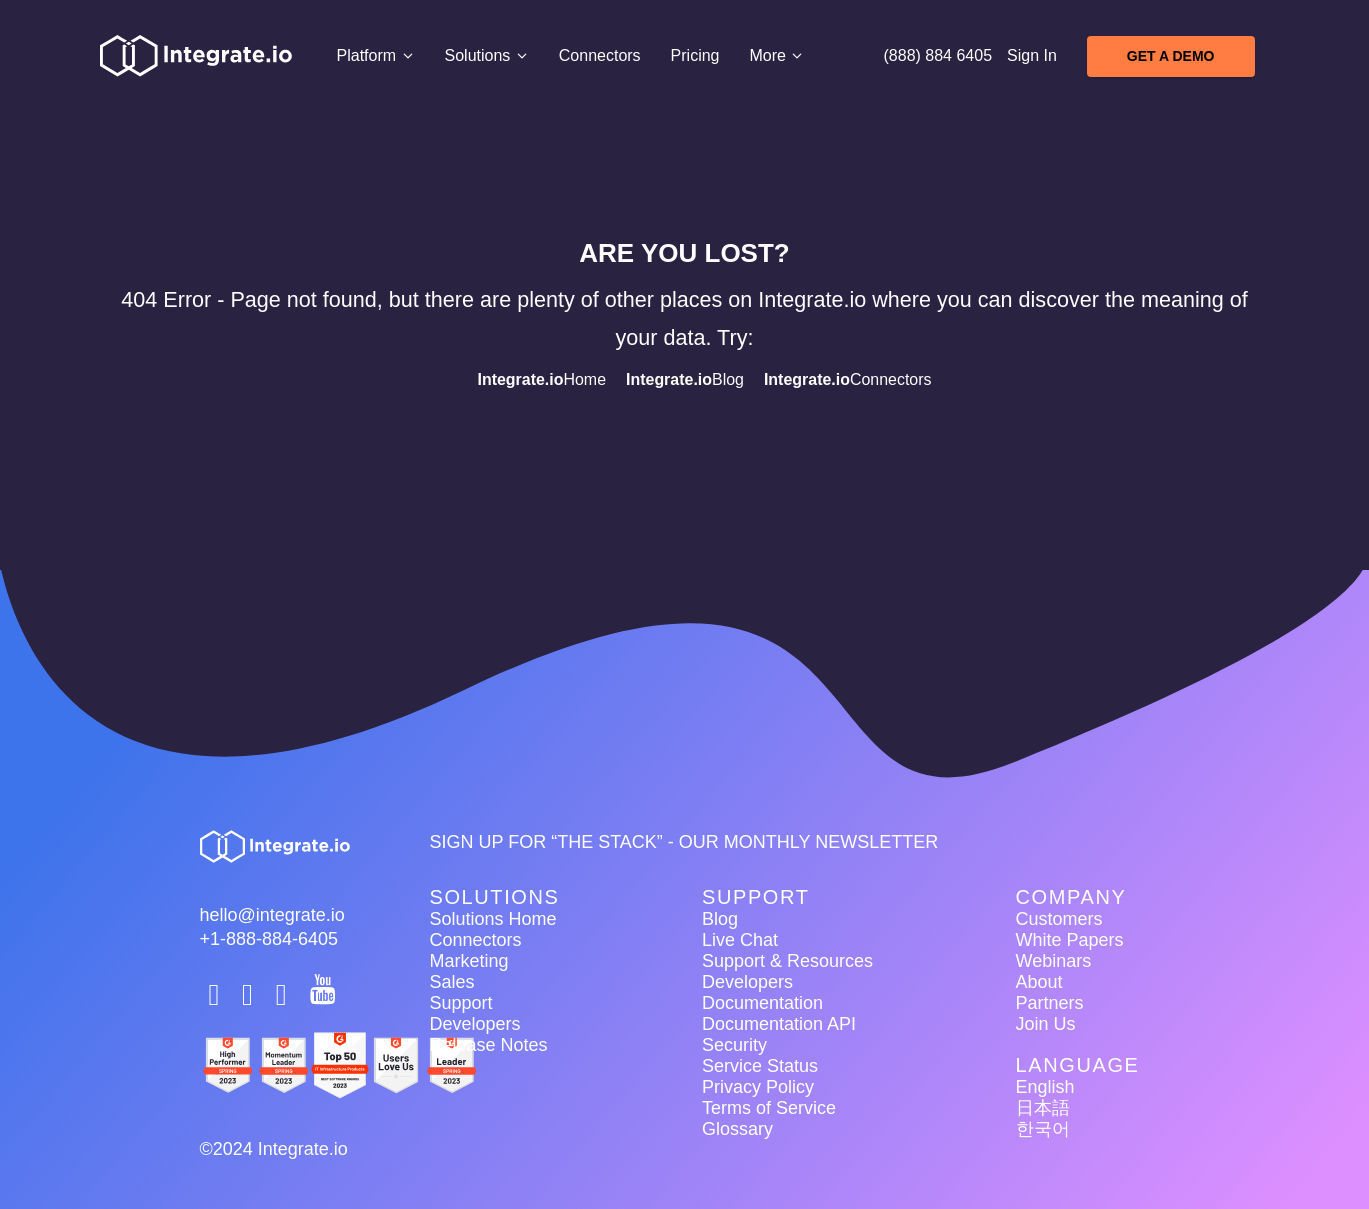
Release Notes (489, 1045)
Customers (1059, 919)
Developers (475, 1024)
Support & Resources (787, 961)
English (1045, 1087)
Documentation (762, 1003)
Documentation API (779, 1024)
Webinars (1054, 961)
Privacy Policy (758, 1087)
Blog (685, 379)
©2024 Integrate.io (274, 1149)
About (1039, 982)
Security (734, 1045)
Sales (452, 982)
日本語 (1043, 1108)
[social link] (216, 995)
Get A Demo (1171, 56)
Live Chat (740, 940)
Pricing (695, 55)
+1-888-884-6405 (269, 939)
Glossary (737, 1129)
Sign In (1032, 55)
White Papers (1070, 940)
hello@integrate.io (272, 915)
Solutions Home (493, 919)
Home (541, 379)
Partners (1050, 1003)
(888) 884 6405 (938, 55)
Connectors (600, 55)
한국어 (1043, 1129)
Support (461, 1003)
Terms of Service (769, 1108)
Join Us (1046, 1024)
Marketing (469, 961)
